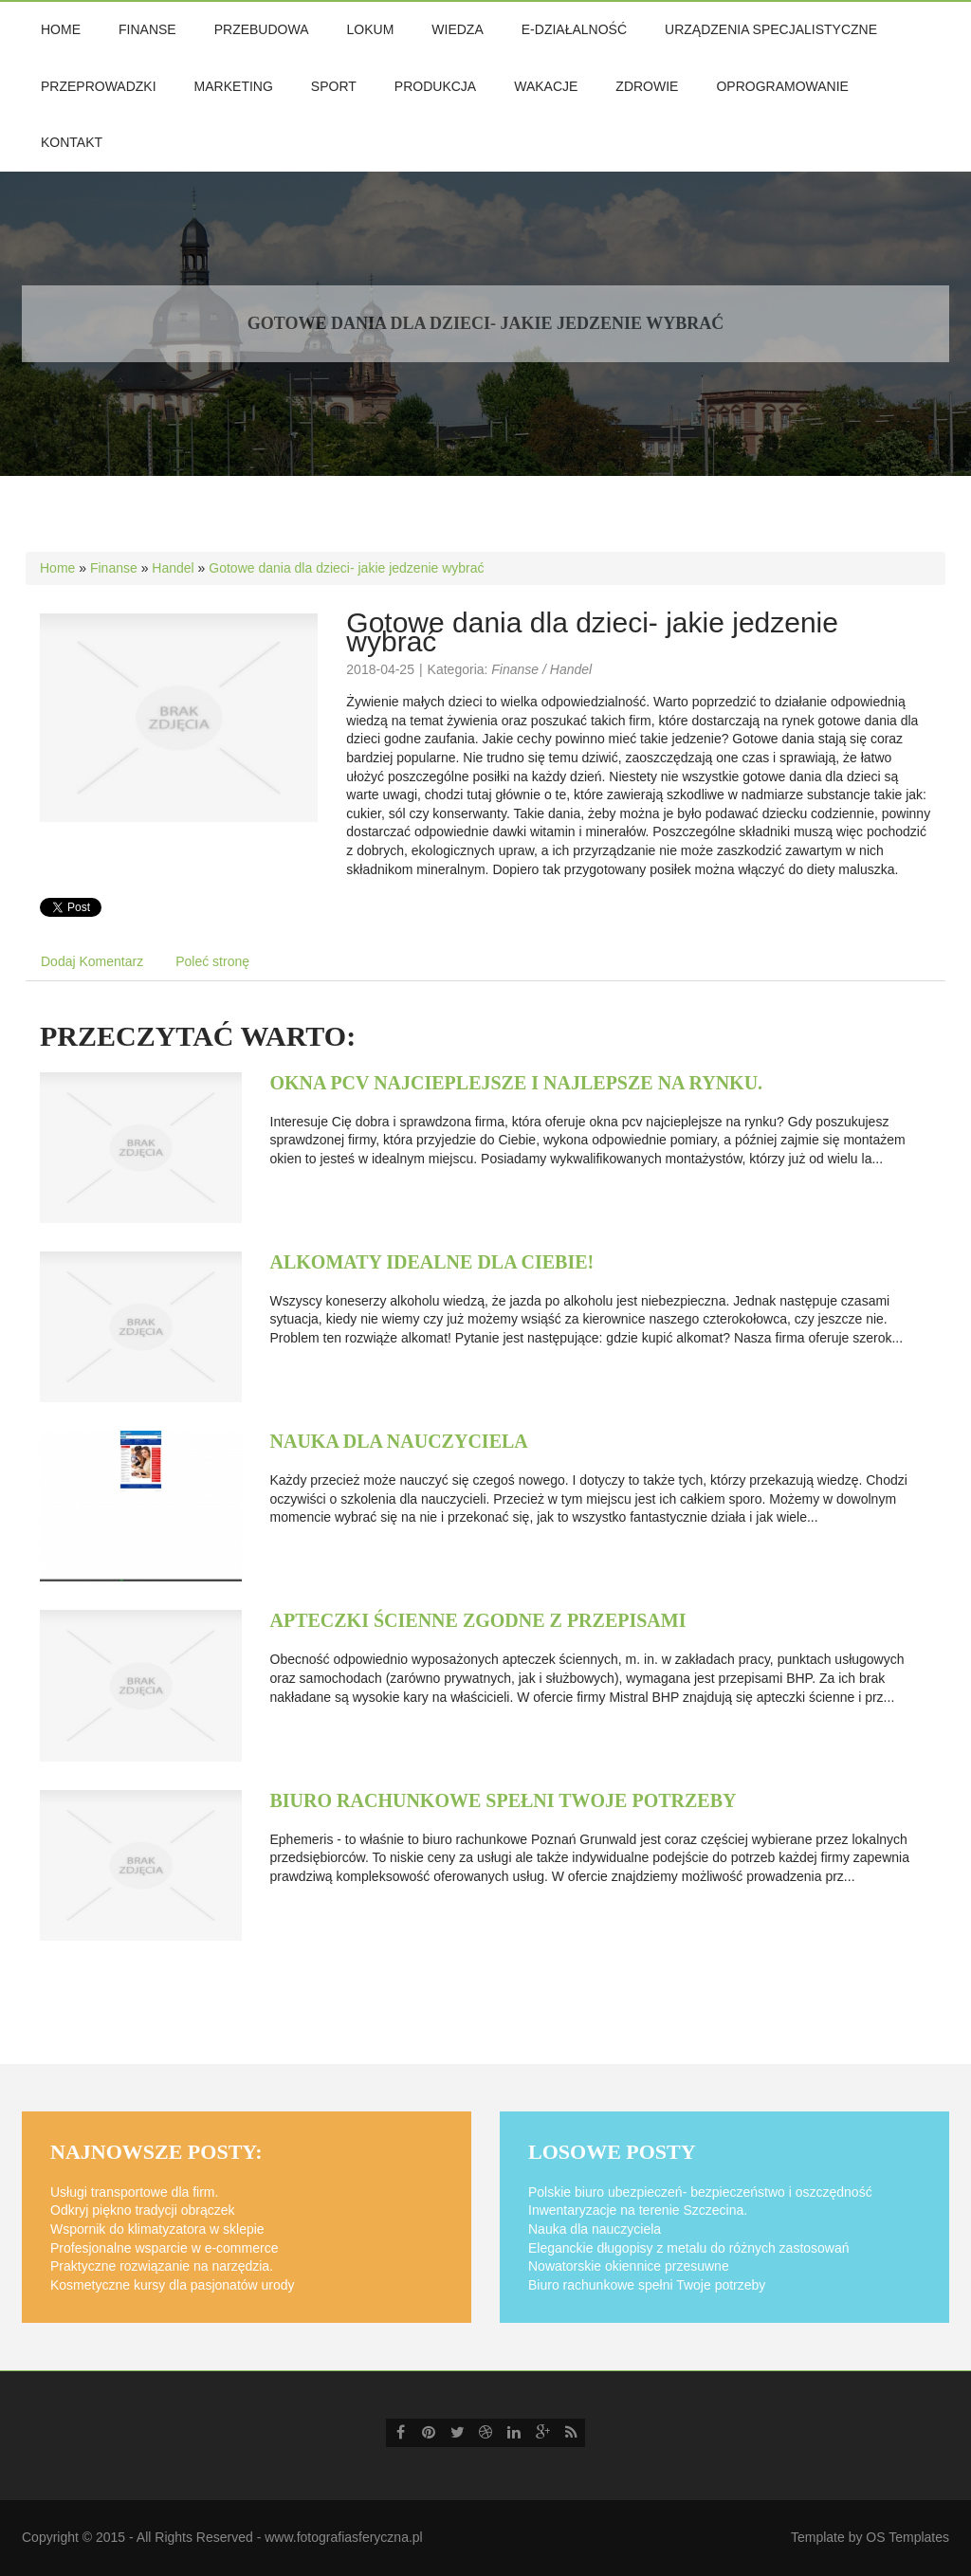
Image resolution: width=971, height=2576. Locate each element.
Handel (172, 567)
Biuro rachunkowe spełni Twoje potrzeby (503, 1800)
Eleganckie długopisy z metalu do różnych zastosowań (689, 2248)
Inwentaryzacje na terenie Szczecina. (637, 2210)
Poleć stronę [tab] (212, 961)
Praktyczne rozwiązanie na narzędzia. (161, 2266)
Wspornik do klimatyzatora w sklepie (157, 2229)
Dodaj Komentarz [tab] (92, 961)
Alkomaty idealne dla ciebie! (432, 1261)
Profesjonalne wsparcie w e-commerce (164, 2248)
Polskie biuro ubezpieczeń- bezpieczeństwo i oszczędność (700, 2192)
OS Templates (907, 2537)
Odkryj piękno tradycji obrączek (142, 2210)
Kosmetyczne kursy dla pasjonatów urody (172, 2285)
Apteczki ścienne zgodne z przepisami (478, 1620)
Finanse (113, 567)
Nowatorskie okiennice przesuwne (628, 2266)
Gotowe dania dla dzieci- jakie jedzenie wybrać (346, 567)
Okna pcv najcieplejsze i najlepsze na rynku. (516, 1082)
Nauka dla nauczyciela (399, 1441)
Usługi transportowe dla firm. (134, 2192)
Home (57, 567)
